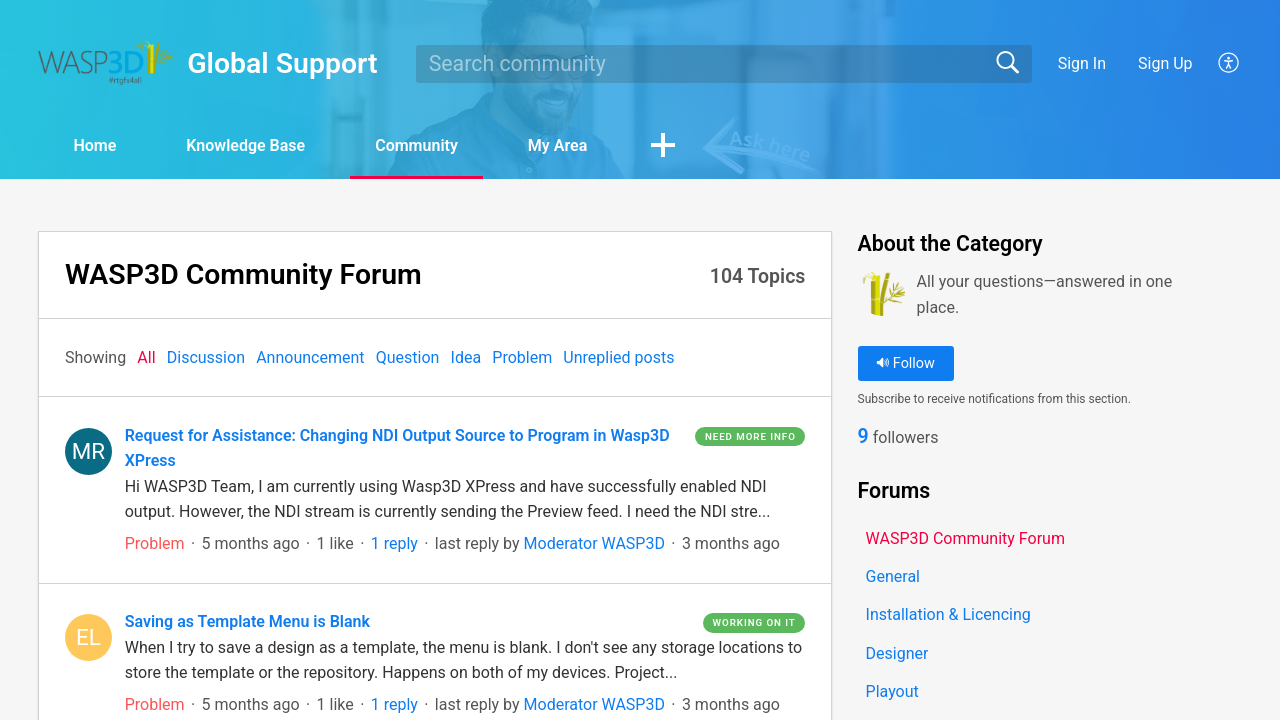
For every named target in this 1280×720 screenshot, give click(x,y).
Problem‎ (522, 357)
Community (416, 145)
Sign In (1082, 63)
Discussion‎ (206, 357)
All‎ (146, 357)
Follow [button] (905, 363)
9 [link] (863, 436)
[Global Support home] (106, 62)
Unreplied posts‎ (618, 357)
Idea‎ (466, 357)
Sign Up (1165, 63)
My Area (557, 145)
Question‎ (408, 357)
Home (94, 145)
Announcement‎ (310, 357)
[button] (1229, 64)
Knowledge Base (245, 145)
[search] (724, 64)
